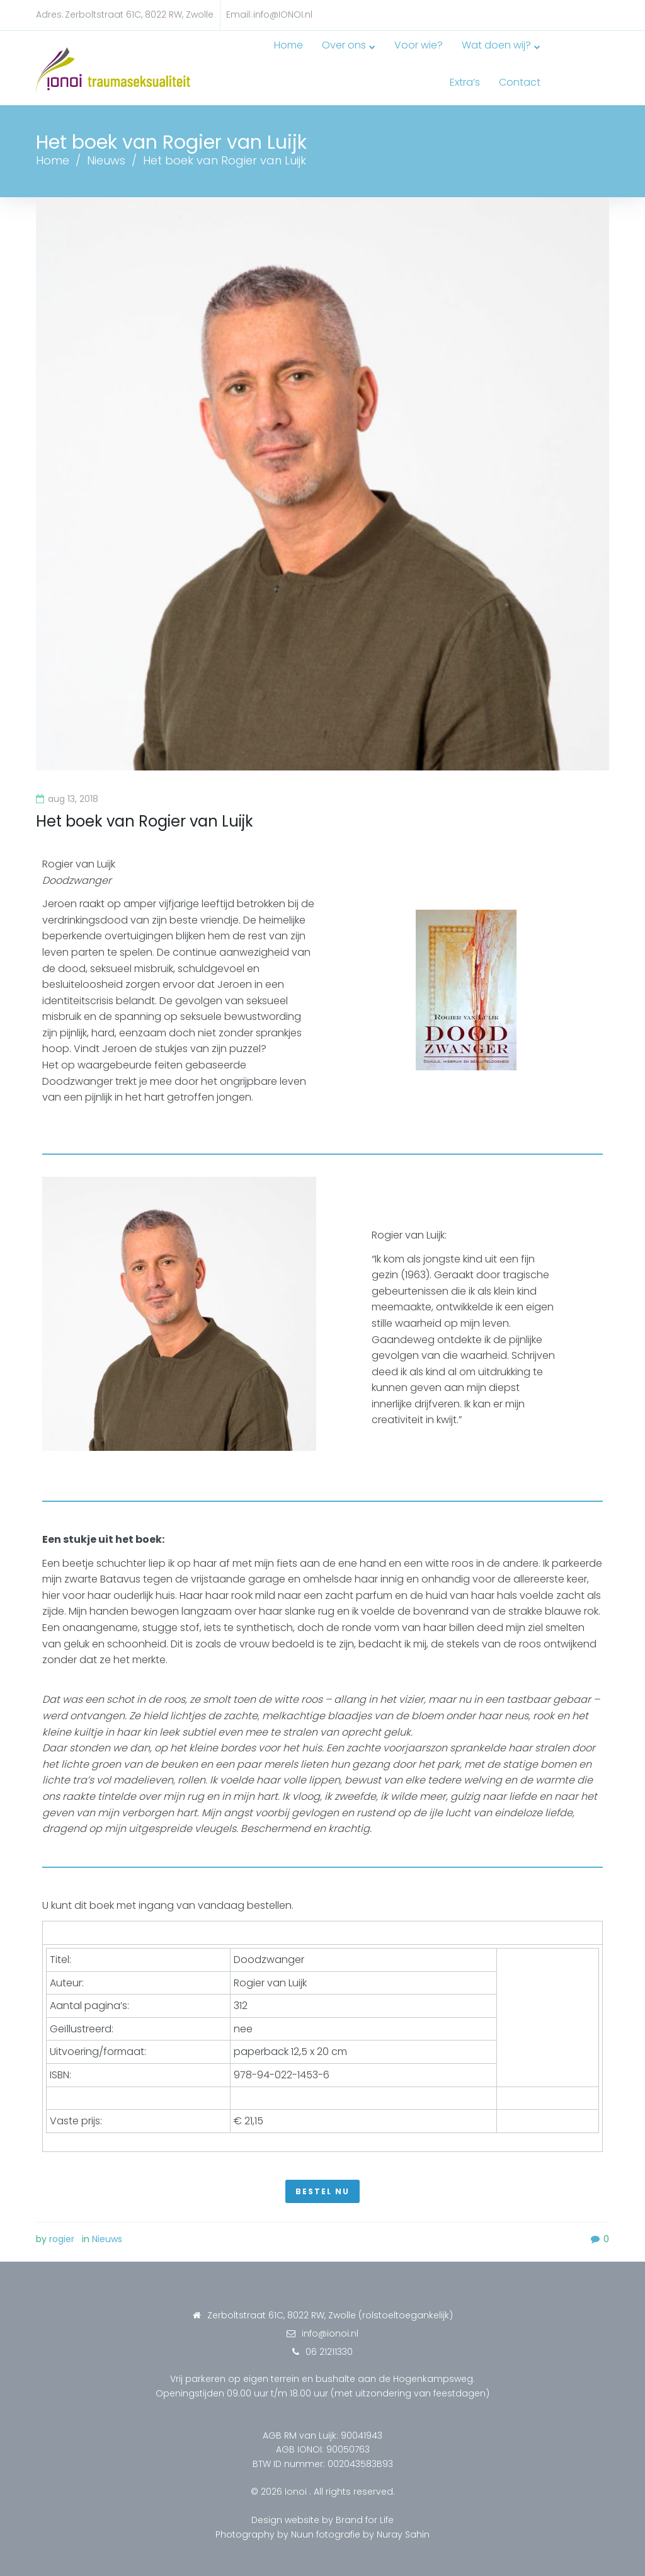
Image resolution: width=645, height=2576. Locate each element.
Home (247, 59)
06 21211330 (329, 2342)
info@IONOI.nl (282, 14)
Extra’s (533, 59)
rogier (61, 2229)
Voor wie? (377, 59)
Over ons (303, 59)
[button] (322, 2182)
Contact (588, 59)
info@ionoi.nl (330, 2324)
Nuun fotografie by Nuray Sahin (360, 2524)
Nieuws (106, 150)
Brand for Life (365, 2510)
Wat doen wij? (455, 59)
